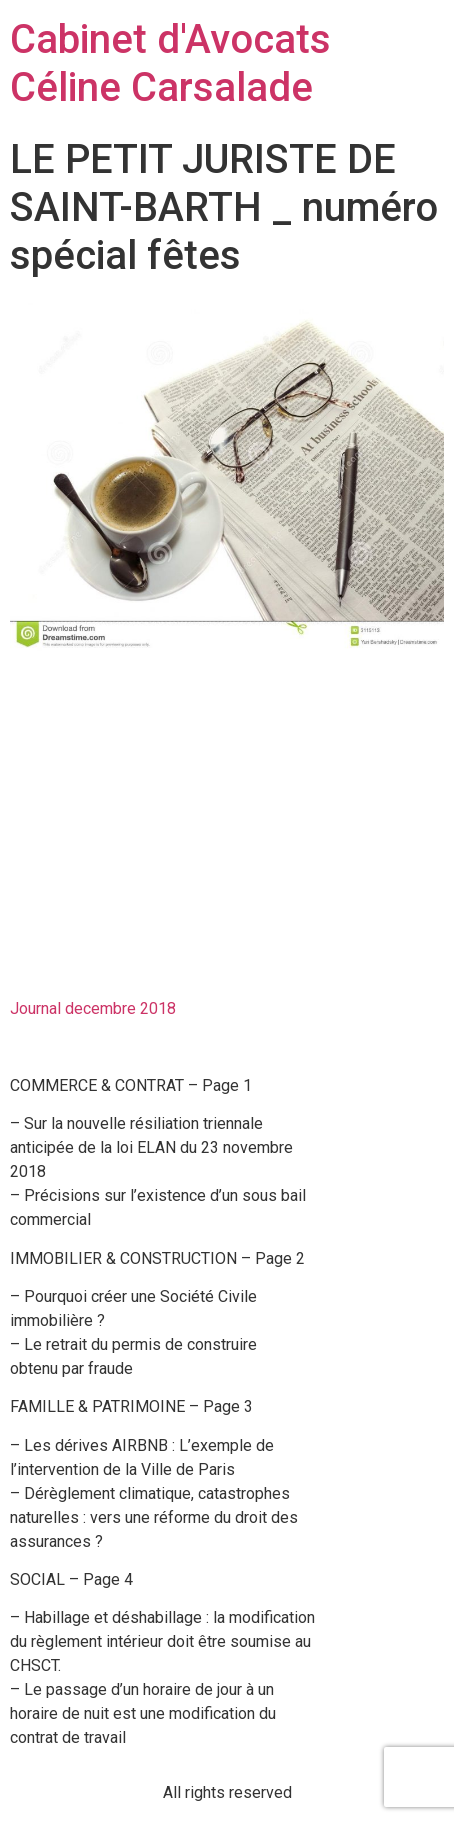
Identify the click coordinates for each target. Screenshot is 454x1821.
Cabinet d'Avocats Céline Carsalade (170, 63)
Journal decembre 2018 (93, 1008)
